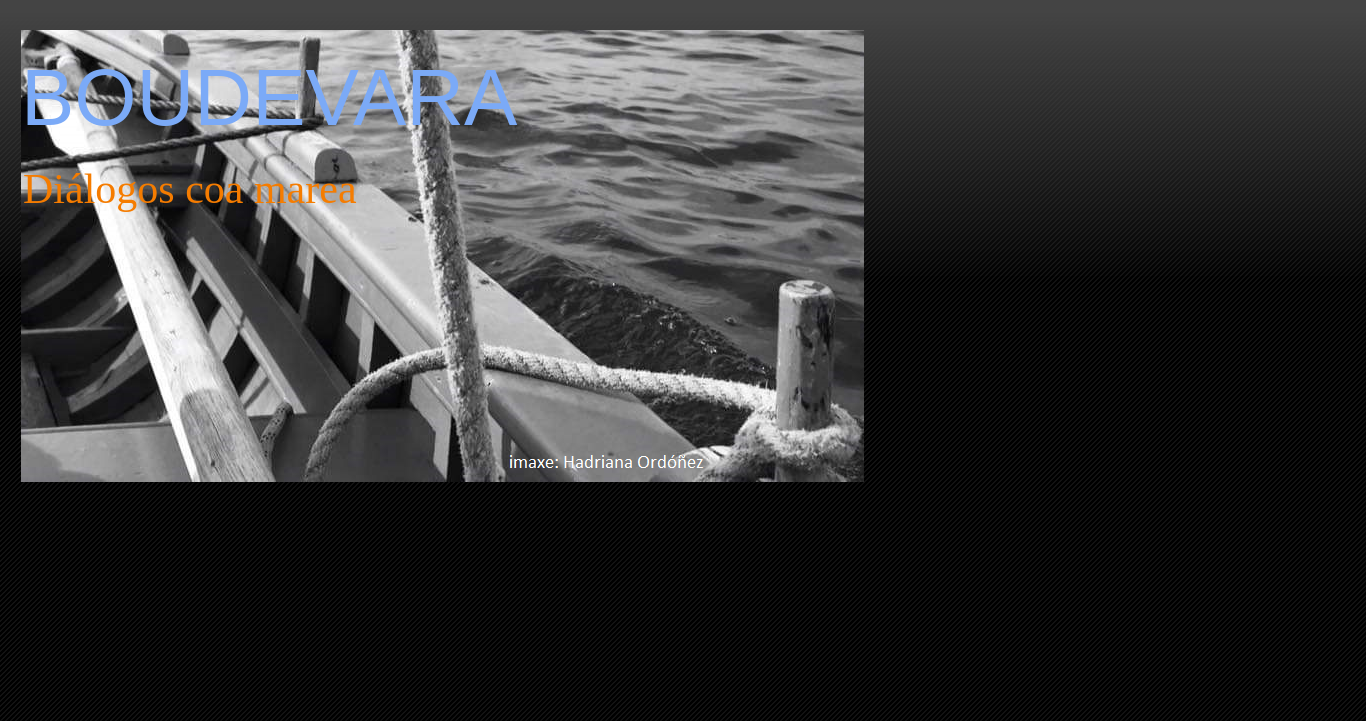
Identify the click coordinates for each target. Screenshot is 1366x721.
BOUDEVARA (269, 97)
